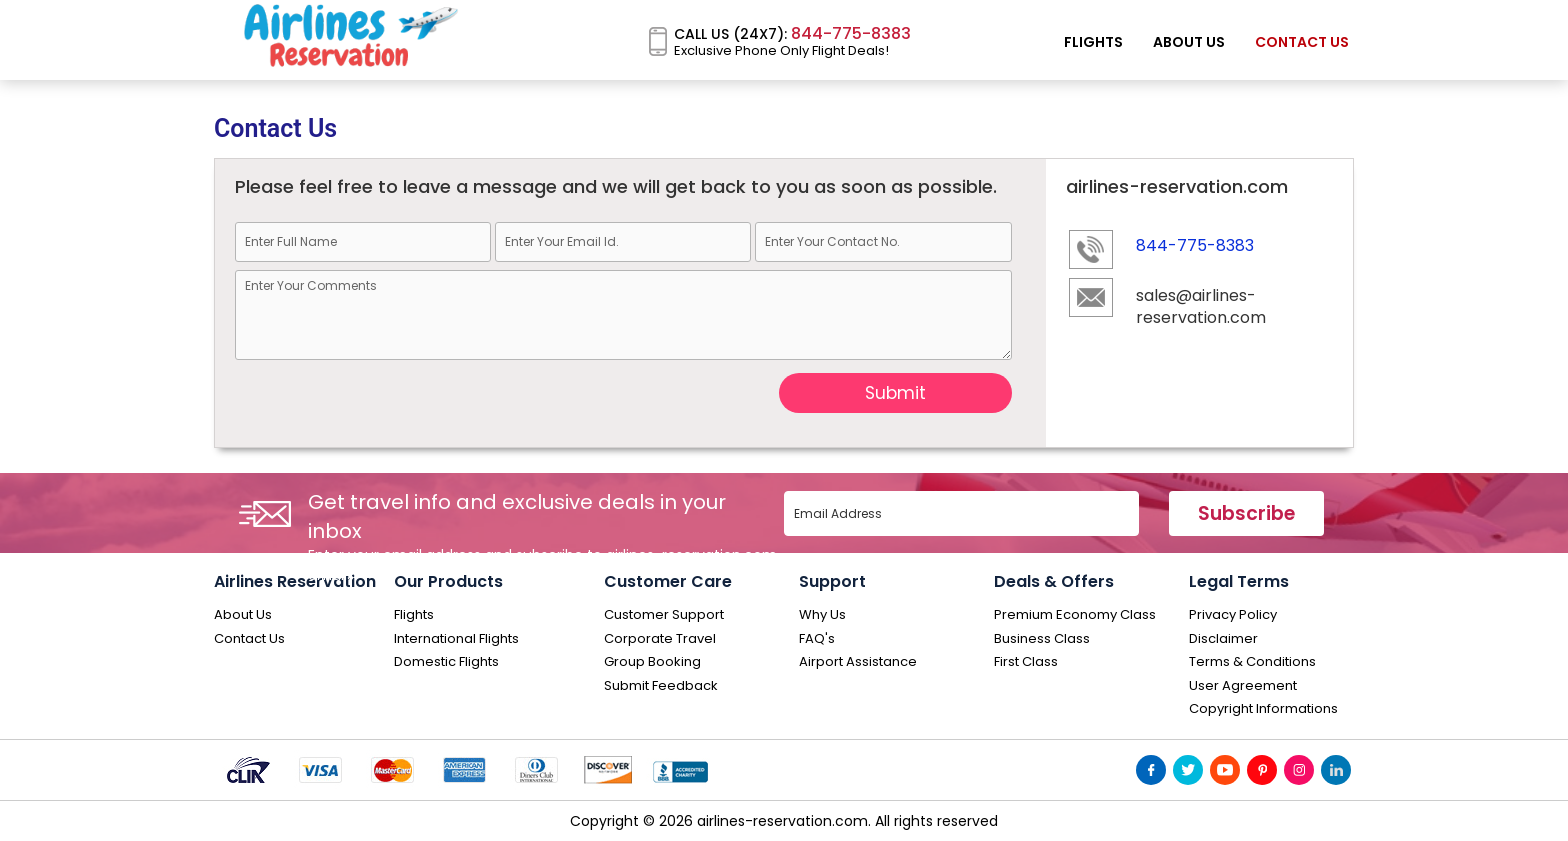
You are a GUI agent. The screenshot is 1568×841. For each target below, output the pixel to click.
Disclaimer (1223, 639)
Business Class (1042, 639)
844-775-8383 (849, 33)
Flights (1093, 42)
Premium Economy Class (1075, 615)
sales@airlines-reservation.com (1201, 307)
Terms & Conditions (1252, 662)
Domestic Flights (446, 662)
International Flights (456, 639)
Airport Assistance (858, 662)
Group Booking (652, 662)
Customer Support (664, 615)
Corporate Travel (660, 639)
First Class (1026, 662)
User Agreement (1243, 686)
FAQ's (817, 639)
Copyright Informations (1263, 709)
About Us (1189, 42)
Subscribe (1246, 513)
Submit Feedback (661, 686)
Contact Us (1302, 42)
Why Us (822, 615)
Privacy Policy (1233, 615)
